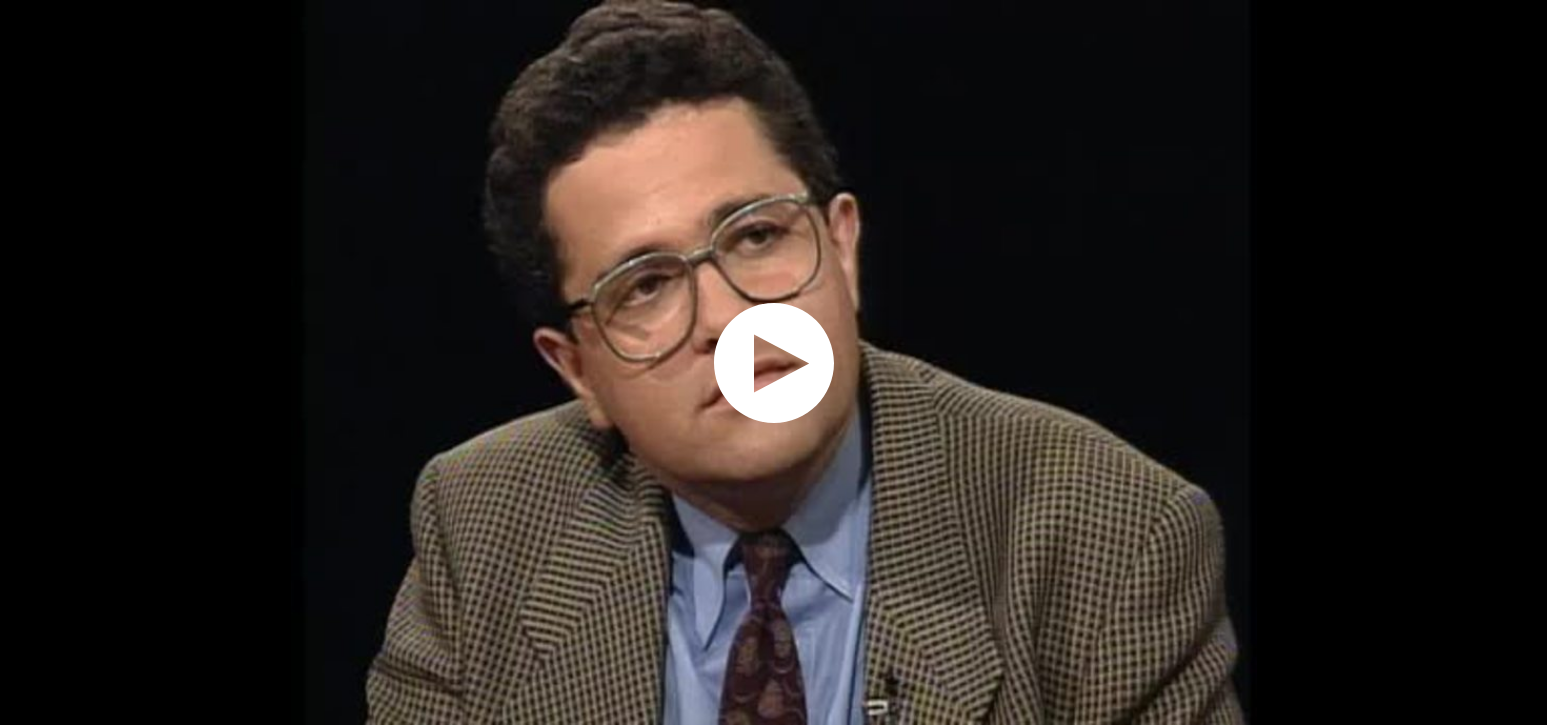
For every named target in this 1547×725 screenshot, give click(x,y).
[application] (773, 362)
